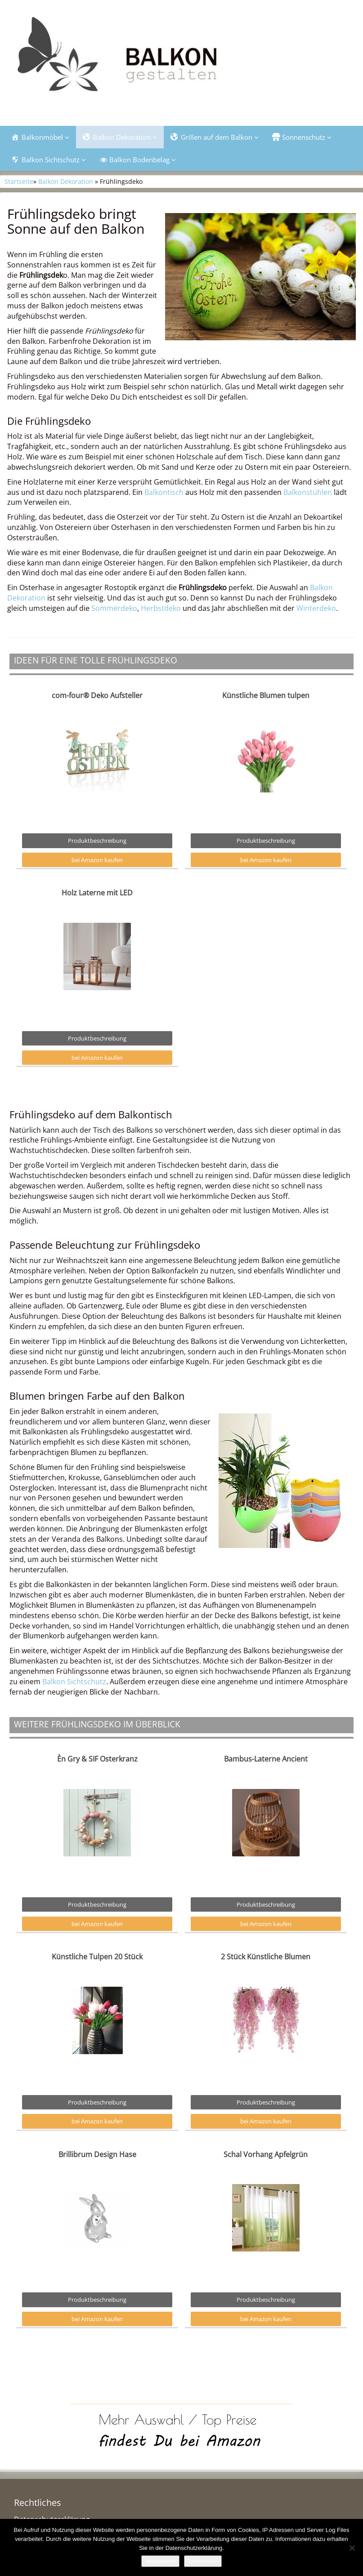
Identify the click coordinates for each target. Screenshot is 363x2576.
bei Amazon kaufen (97, 860)
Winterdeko (316, 608)
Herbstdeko (161, 608)
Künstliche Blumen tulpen (265, 695)
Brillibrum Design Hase (97, 2154)
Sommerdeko (114, 608)
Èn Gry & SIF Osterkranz (97, 1759)
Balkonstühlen (307, 492)
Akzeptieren (160, 2561)
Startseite (18, 181)
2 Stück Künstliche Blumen (265, 1957)
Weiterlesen (203, 2561)
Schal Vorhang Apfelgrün (266, 2154)
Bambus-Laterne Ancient (266, 1759)
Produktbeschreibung (97, 840)
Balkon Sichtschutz (74, 1681)
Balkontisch (164, 492)
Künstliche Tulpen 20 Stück (97, 1957)
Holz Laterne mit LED (97, 893)
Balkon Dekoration (65, 181)
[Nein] (351, 2547)
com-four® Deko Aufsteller (97, 695)
